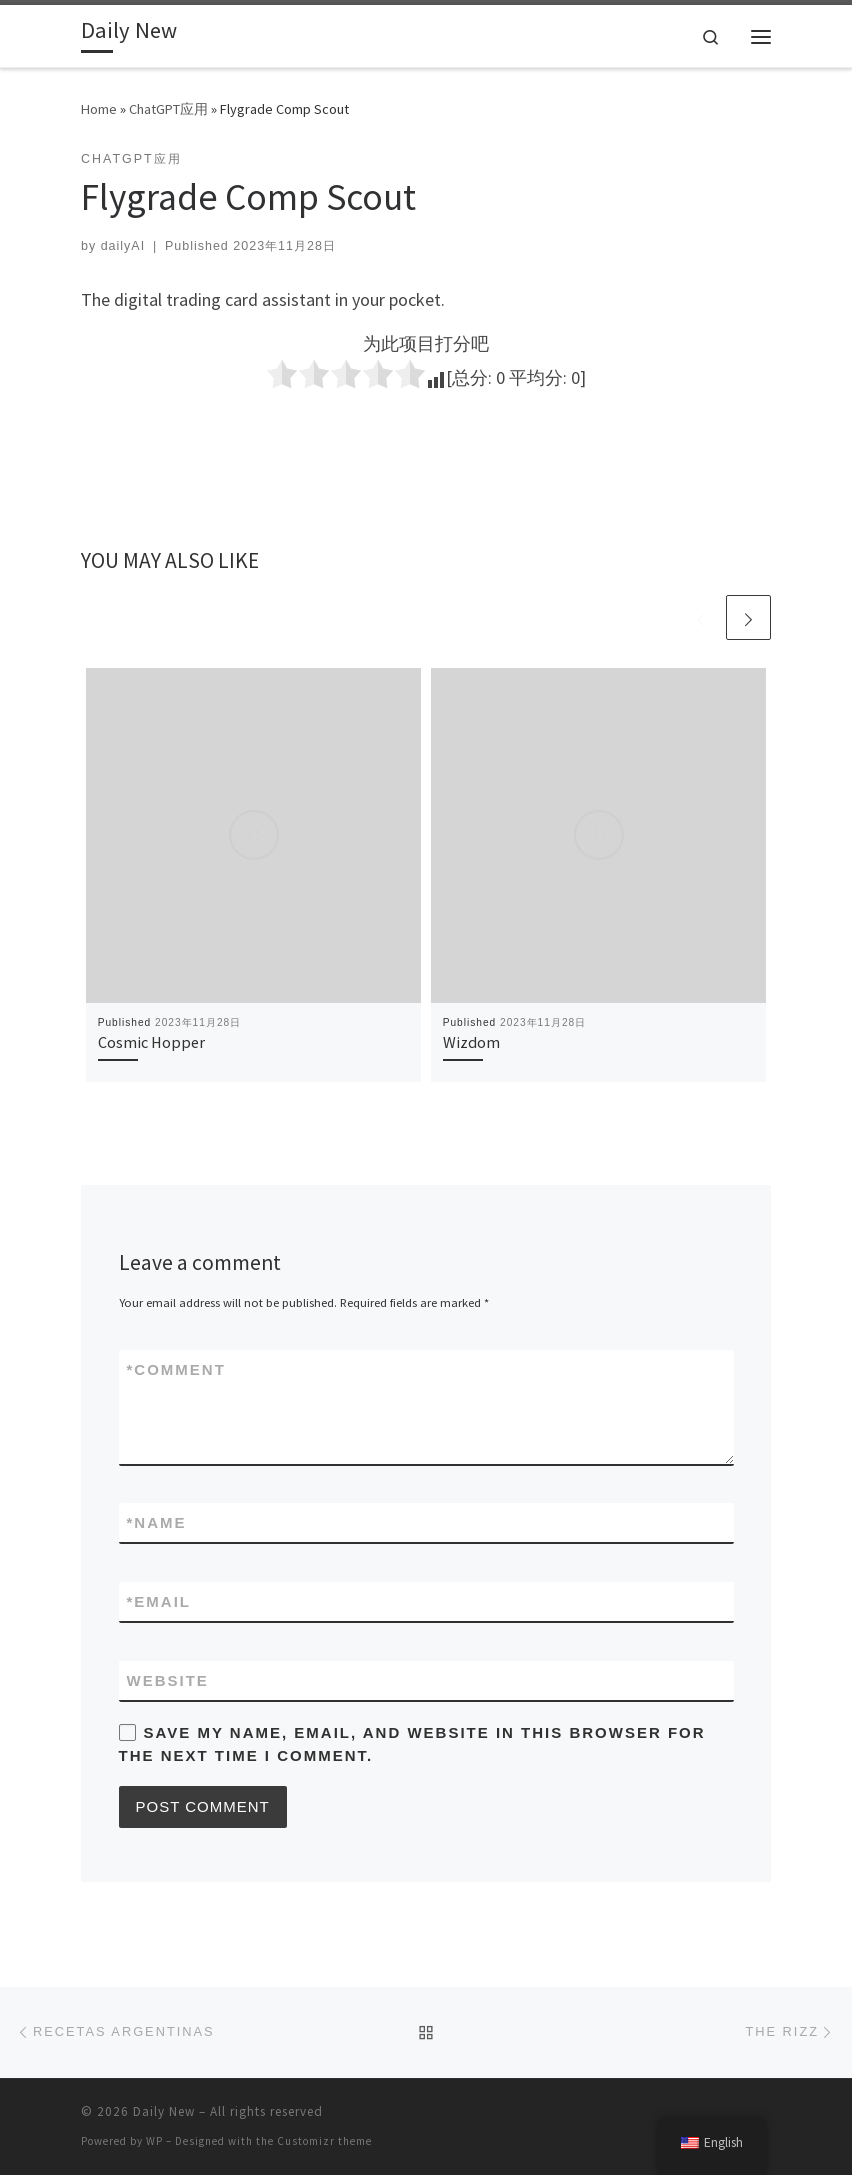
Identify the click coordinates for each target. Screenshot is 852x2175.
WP (154, 2141)
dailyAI (123, 246)
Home (99, 109)
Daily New (164, 2111)
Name (157, 1522)
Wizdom (471, 1042)
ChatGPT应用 (168, 109)
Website (168, 1680)
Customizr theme (324, 2141)
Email (159, 1601)
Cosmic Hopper (151, 1042)
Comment (176, 1369)
